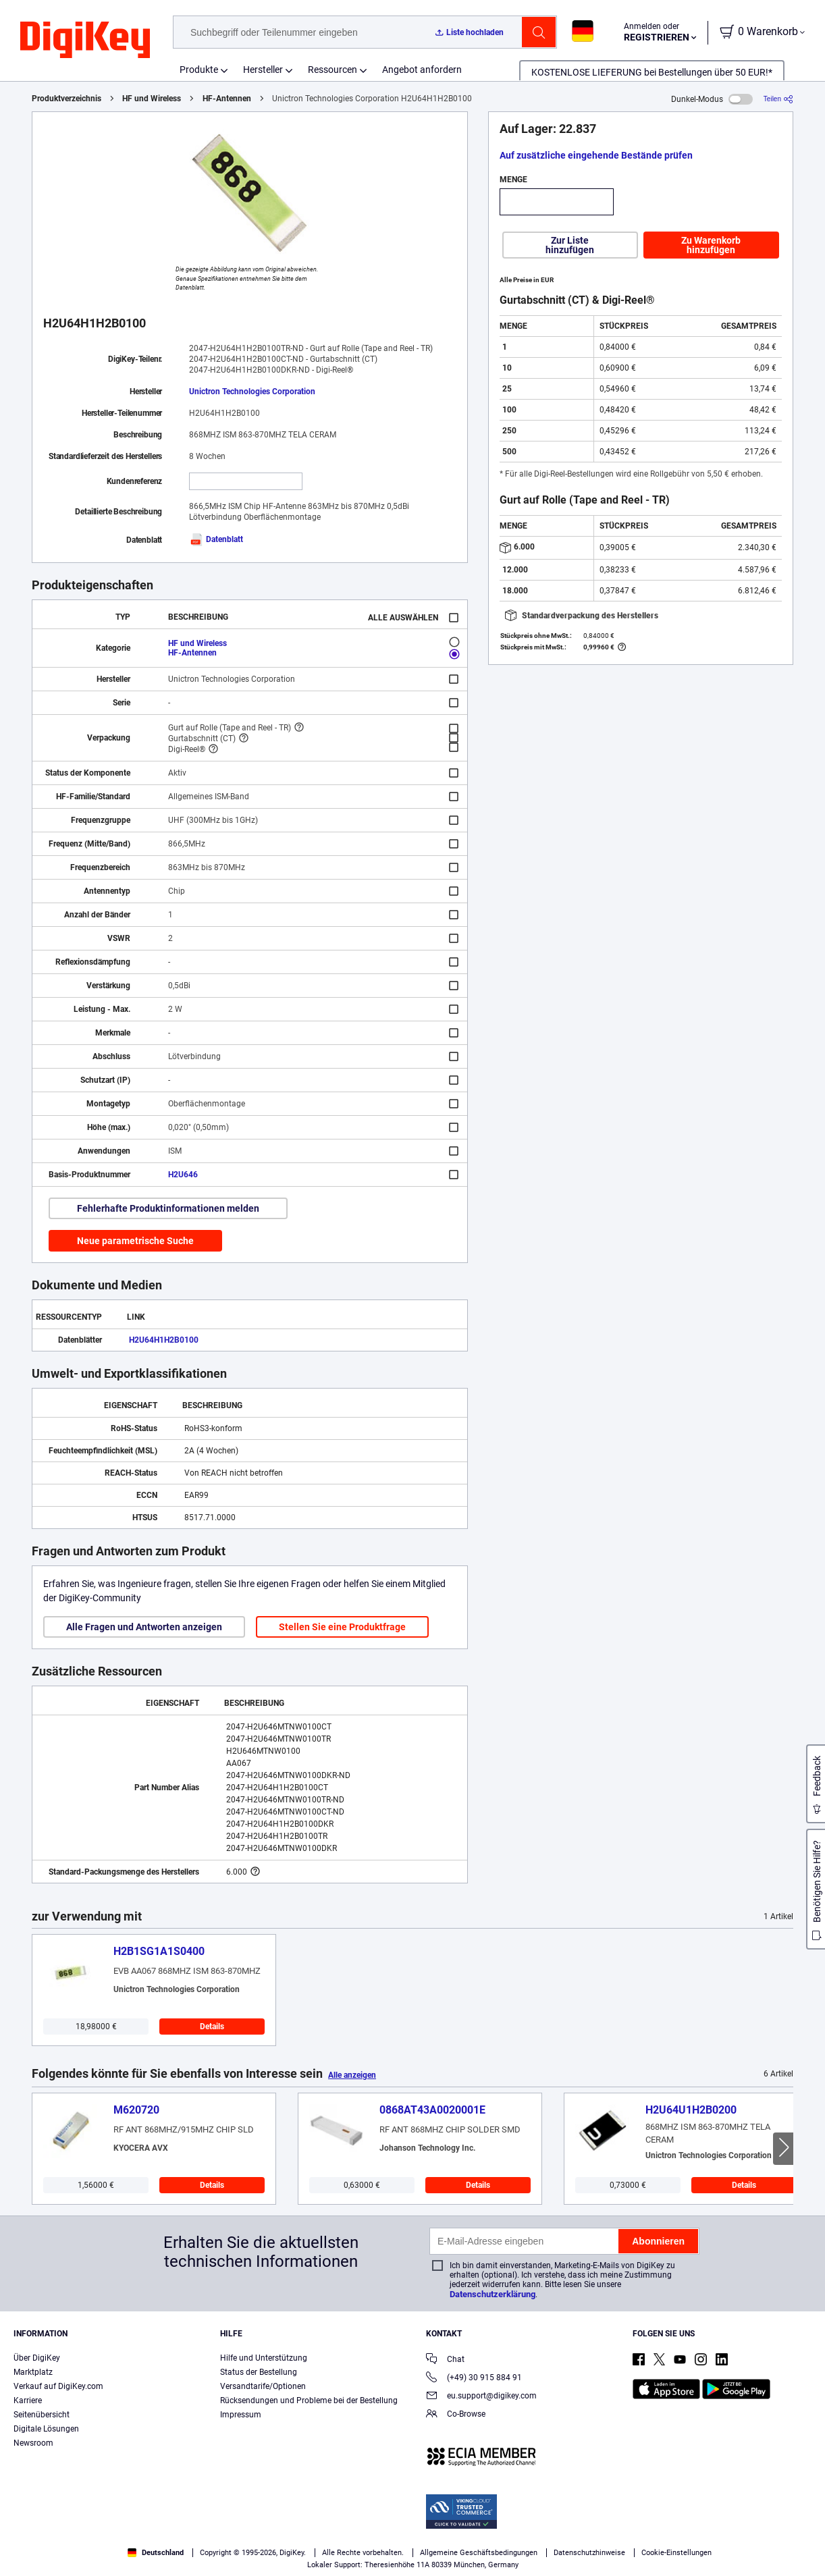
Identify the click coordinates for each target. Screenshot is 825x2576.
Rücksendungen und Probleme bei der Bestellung (309, 2400)
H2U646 (183, 1174)
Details (212, 2026)
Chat (445, 2360)
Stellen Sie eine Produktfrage (342, 1626)
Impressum (240, 2414)
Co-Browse (455, 2415)
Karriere (28, 2400)
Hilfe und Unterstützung (263, 2358)
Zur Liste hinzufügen (569, 245)
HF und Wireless (151, 98)
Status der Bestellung (258, 2372)
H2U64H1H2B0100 (163, 1340)
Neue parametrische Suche (135, 1240)
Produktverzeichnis (66, 98)
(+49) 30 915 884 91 (474, 2378)
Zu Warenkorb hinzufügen (711, 245)
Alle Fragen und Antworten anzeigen (144, 1626)
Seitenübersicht (42, 2414)
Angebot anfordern (422, 69)
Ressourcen (332, 69)
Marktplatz (33, 2372)
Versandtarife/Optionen (263, 2386)
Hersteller (263, 69)
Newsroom (33, 2443)
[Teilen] (778, 99)
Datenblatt (216, 539)
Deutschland (156, 2552)
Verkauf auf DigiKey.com (58, 2386)
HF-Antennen (227, 98)
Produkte (199, 69)
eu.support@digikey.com (481, 2396)
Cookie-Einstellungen (676, 2552)
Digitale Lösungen (46, 2429)
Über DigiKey (37, 2358)
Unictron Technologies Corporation (252, 391)
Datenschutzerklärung (492, 2294)
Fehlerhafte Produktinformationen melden (168, 1208)
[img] (85, 40)
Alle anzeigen (352, 2075)
